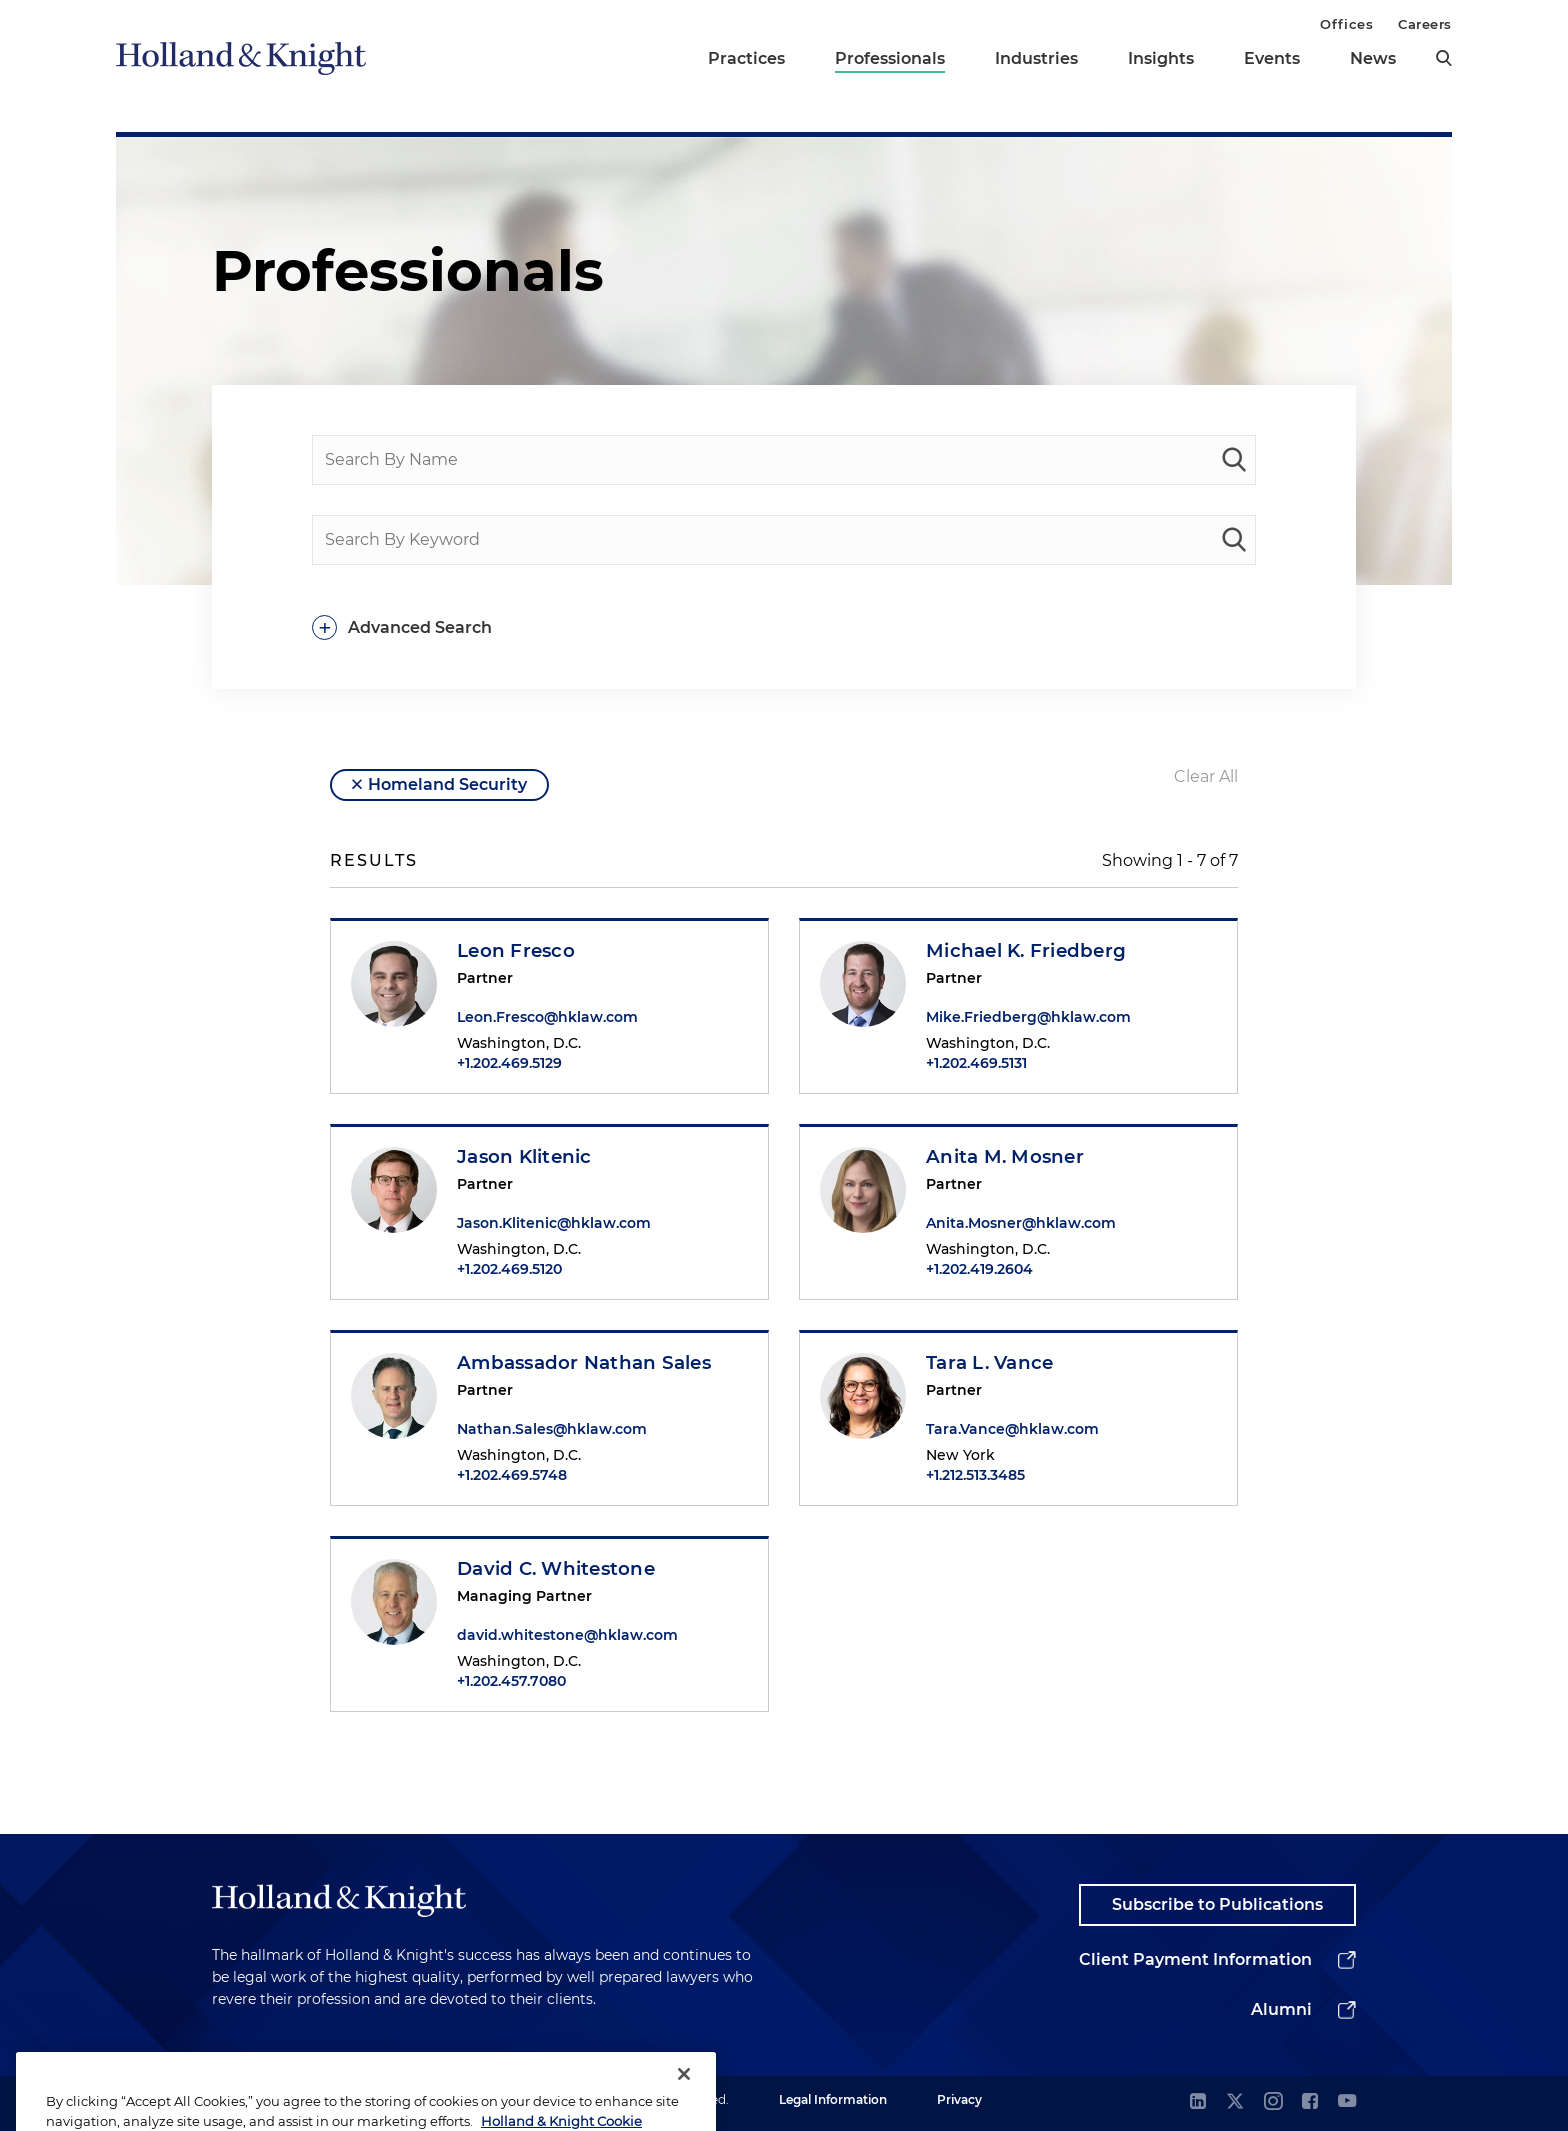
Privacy (959, 2099)
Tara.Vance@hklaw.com (1012, 1429)
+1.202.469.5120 (509, 1269)
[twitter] (1235, 2102)
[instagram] (1273, 2102)
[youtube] (1347, 2102)
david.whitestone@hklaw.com (567, 1635)
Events (1272, 58)
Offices (1346, 24)
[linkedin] (1198, 2102)
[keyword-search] (1234, 540)
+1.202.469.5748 (512, 1475)
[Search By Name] (784, 460)
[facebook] (1310, 2102)
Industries (1036, 58)
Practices (746, 58)
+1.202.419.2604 (979, 1269)
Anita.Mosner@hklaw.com (1021, 1223)
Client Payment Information (1195, 1959)
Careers (1425, 24)
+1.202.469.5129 (509, 1063)
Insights (1161, 58)
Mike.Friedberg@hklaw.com (1028, 1017)
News (1373, 58)
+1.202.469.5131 (976, 1063)
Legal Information (833, 2099)
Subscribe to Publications (1217, 1904)
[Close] (684, 2099)
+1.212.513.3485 (975, 1475)
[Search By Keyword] (784, 540)
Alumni (1281, 2009)
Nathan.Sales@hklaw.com (552, 1429)
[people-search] (1234, 460)
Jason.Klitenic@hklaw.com (554, 1223)
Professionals (890, 58)
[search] (1444, 58)
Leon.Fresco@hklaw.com (547, 1017)
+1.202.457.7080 (511, 1681)
